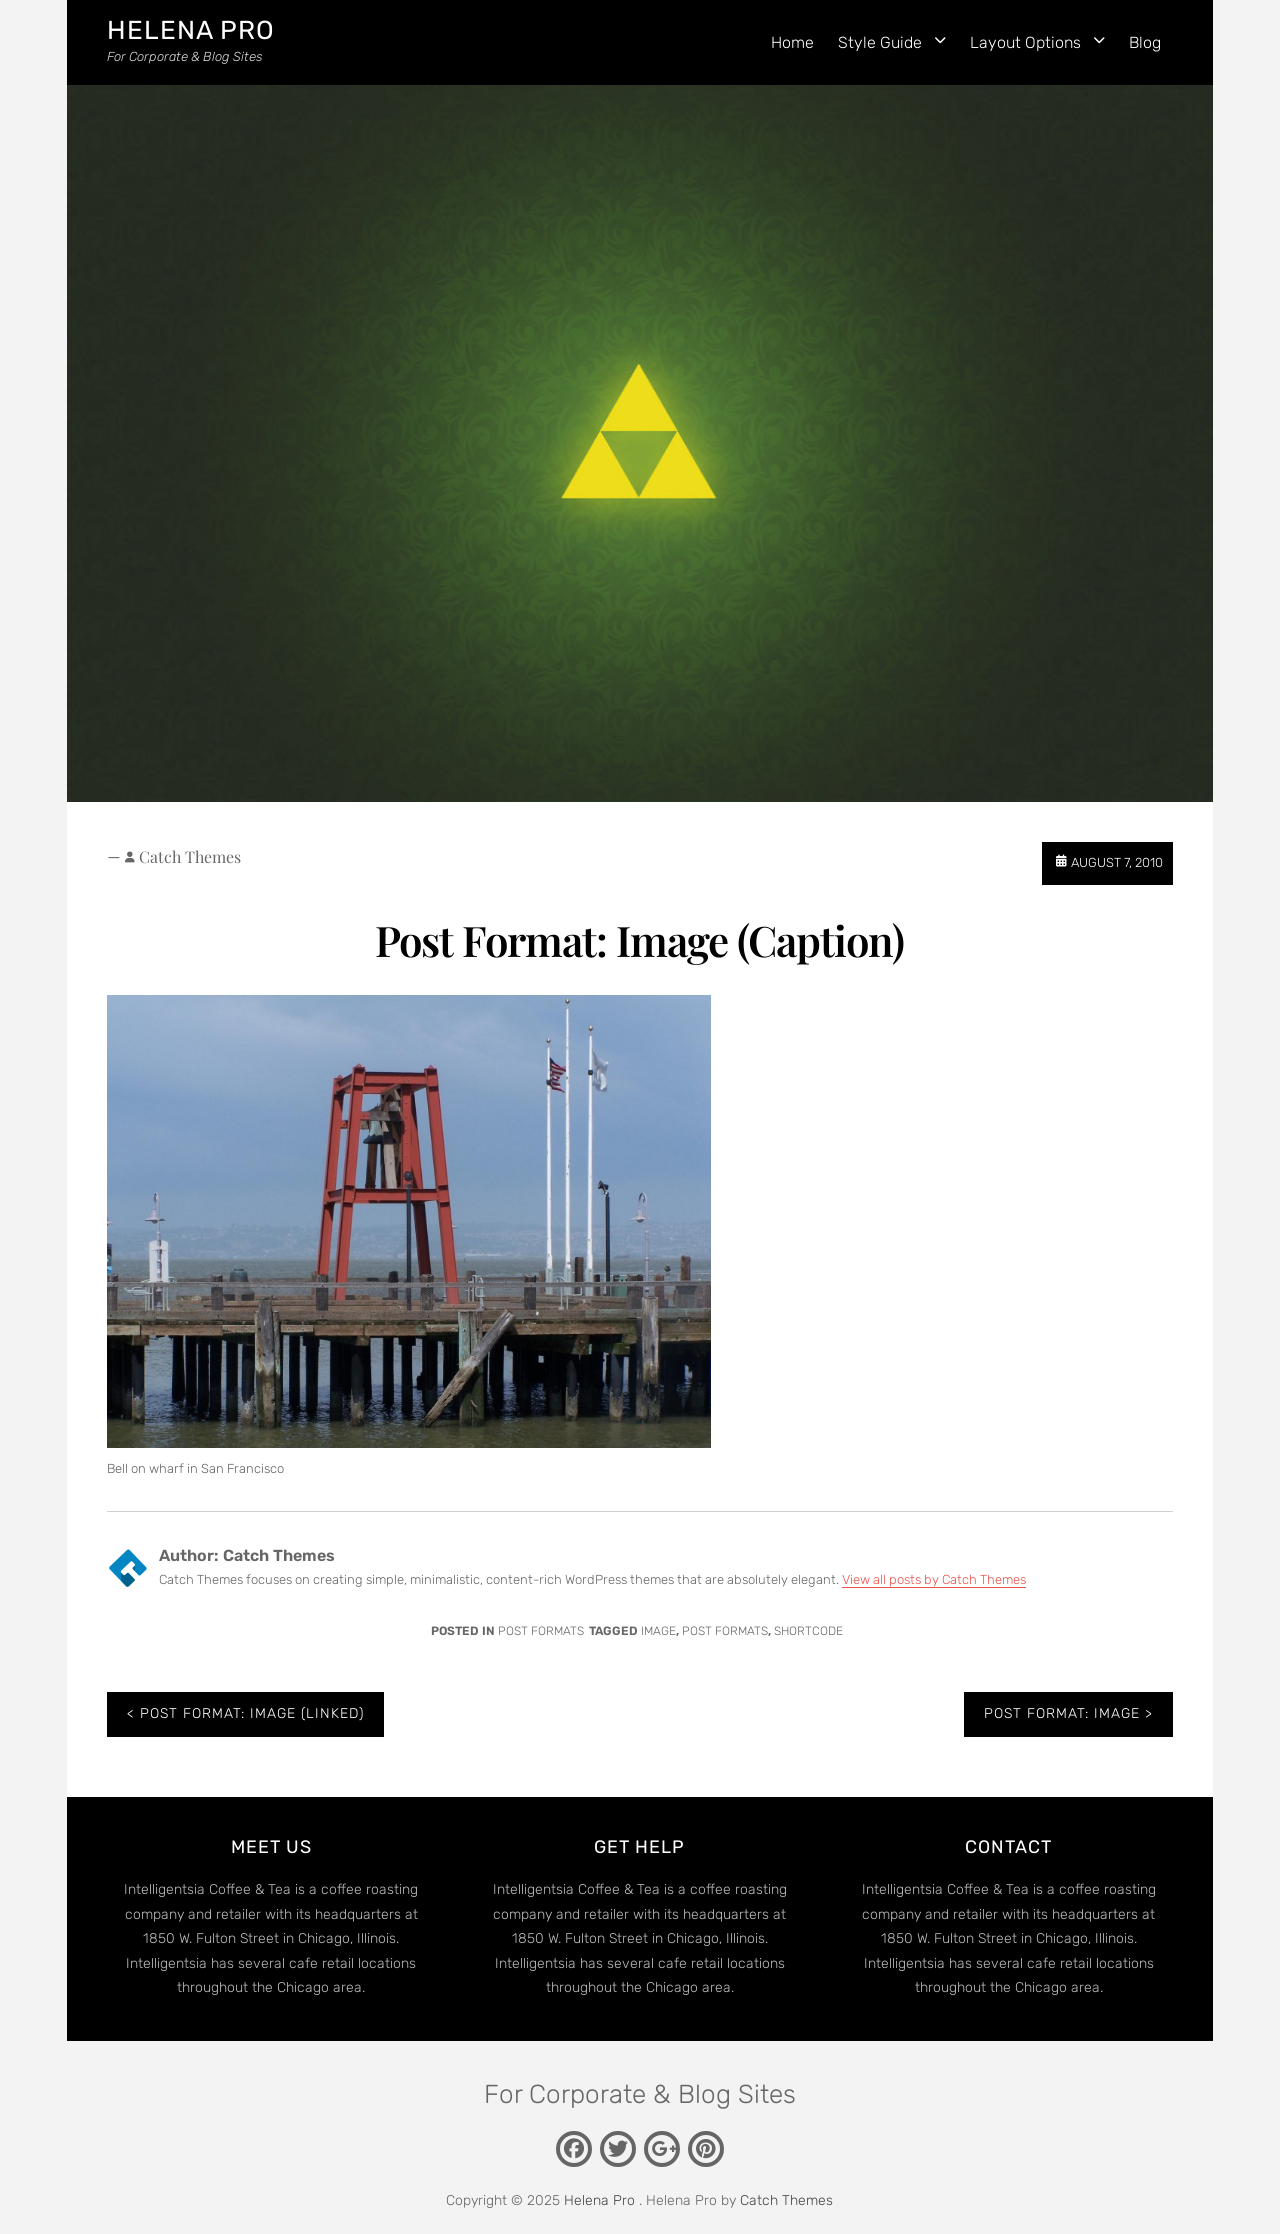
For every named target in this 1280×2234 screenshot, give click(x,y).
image (658, 1631)
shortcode (808, 1631)
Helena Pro (191, 30)
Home (792, 42)
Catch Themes (190, 856)
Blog (1145, 42)
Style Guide (880, 42)
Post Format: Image (1062, 1713)
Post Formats (541, 1631)
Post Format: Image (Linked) (252, 1713)
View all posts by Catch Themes (934, 1579)
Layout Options (1025, 42)
